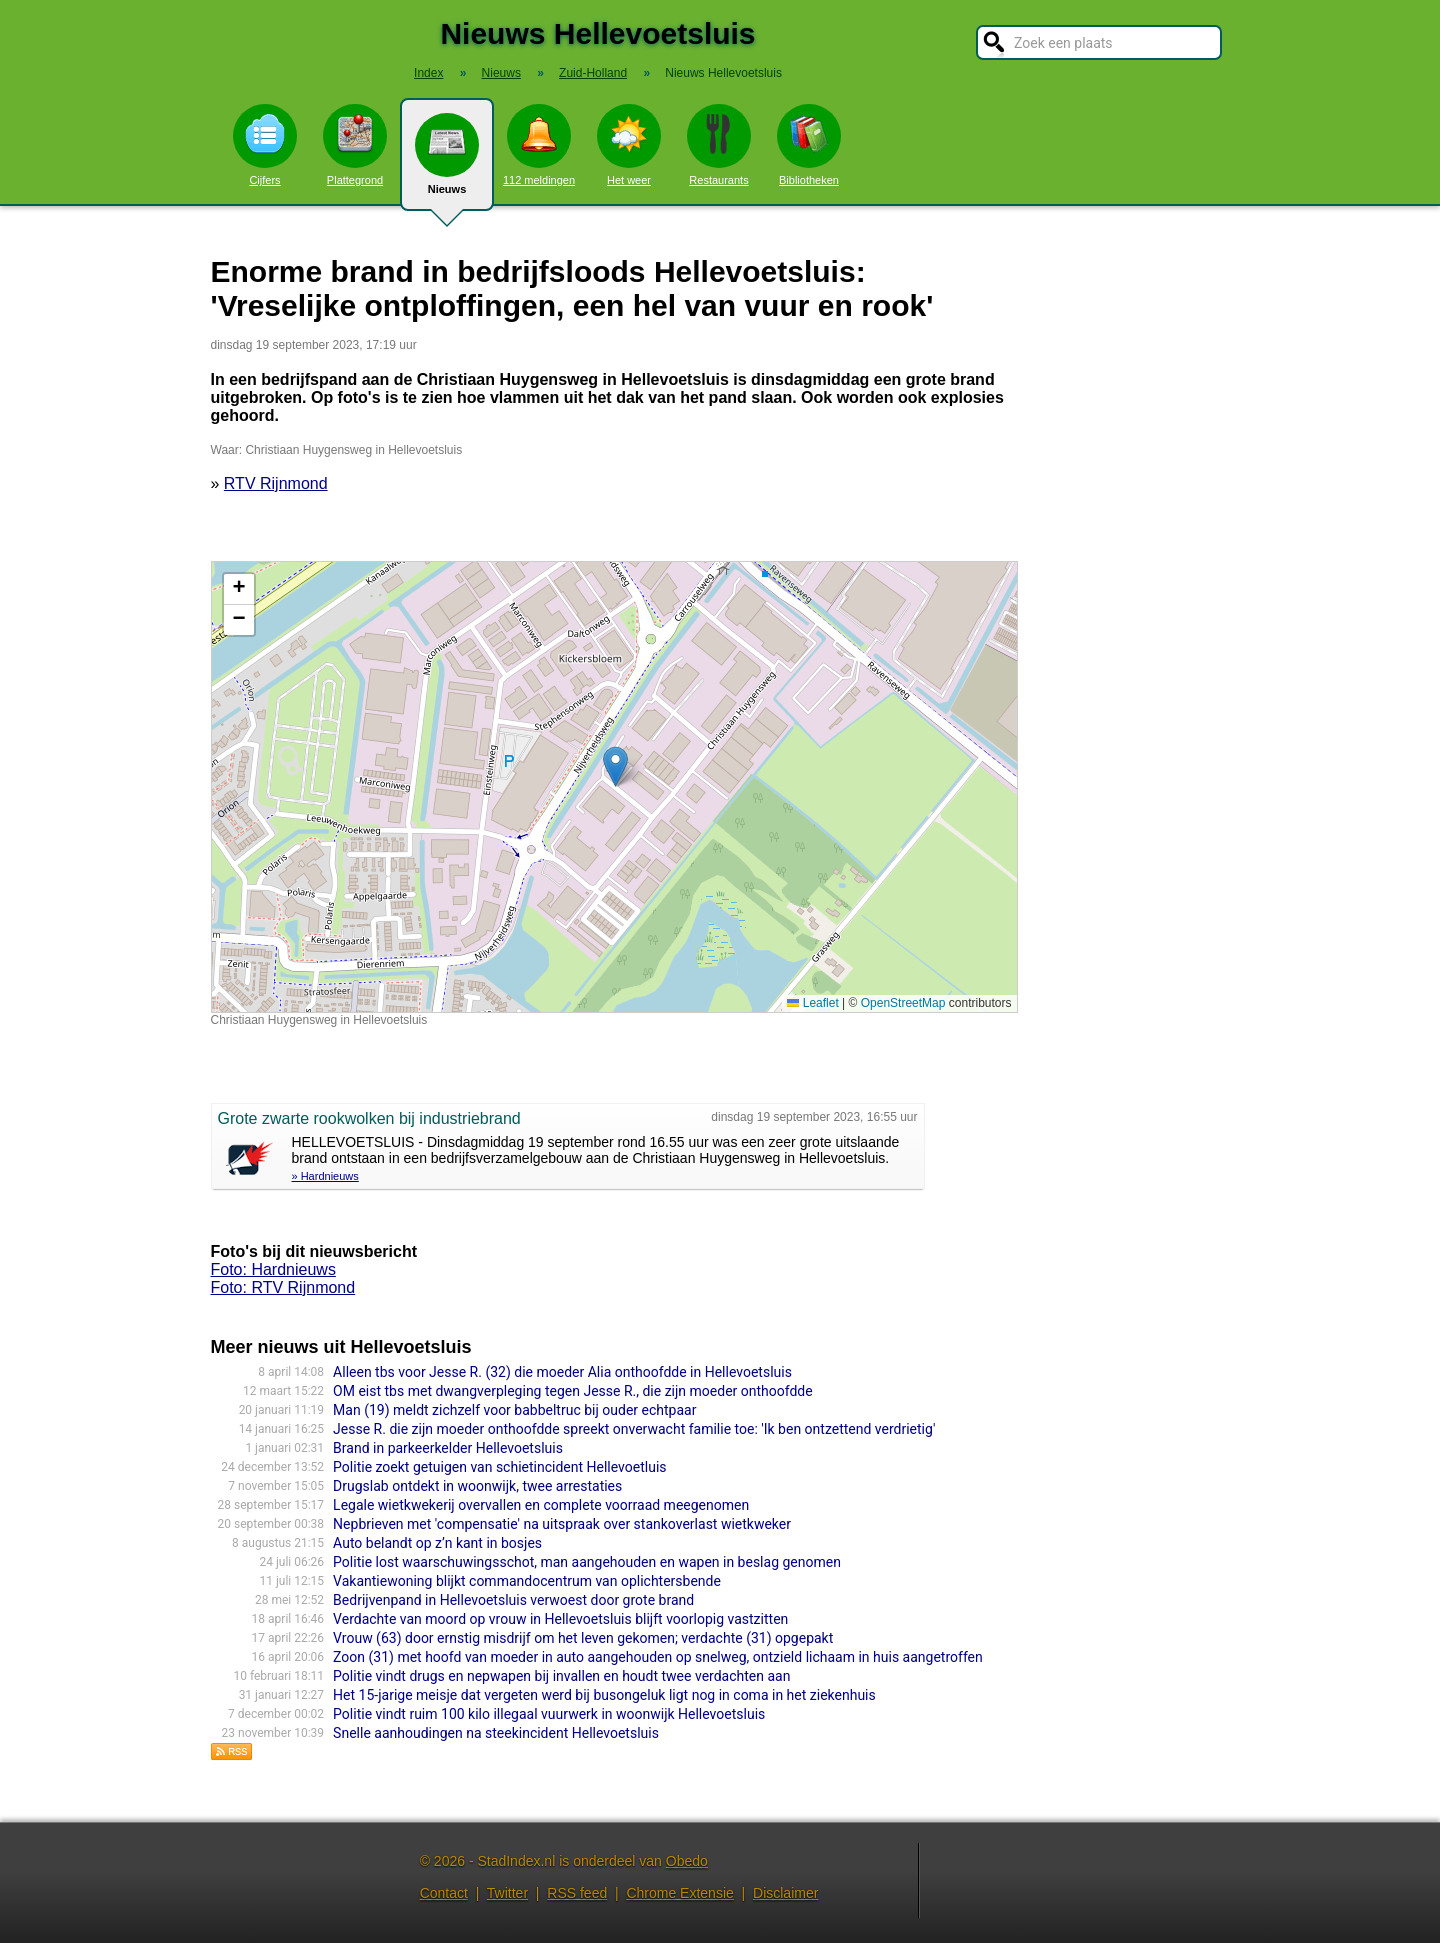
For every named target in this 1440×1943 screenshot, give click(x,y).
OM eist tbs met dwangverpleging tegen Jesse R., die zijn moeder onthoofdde (573, 1391)
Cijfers (265, 145)
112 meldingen (539, 145)
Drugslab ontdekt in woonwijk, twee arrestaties (477, 1486)
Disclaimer (785, 1893)
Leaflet (812, 1003)
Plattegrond (355, 145)
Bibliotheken (809, 145)
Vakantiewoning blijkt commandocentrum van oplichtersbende (527, 1581)
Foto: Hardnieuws (273, 1269)
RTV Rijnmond (276, 483)
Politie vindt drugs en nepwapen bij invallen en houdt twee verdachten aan (561, 1676)
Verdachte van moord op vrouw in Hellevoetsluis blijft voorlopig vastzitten (560, 1619)
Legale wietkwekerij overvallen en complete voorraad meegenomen (541, 1505)
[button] (615, 766)
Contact (444, 1893)
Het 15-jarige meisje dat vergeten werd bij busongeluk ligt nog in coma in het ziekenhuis (604, 1695)
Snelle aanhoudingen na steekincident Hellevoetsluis (496, 1733)
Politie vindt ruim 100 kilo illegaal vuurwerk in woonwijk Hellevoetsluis (549, 1714)
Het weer (629, 145)
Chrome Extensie (679, 1893)
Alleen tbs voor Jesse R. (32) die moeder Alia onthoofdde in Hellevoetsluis (562, 1372)
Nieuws (447, 162)
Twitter (507, 1893)
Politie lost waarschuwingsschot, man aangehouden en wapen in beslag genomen (587, 1562)
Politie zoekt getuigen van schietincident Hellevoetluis (499, 1467)
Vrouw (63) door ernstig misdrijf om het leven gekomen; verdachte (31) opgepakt (583, 1638)
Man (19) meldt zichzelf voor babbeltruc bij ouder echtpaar (514, 1410)
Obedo (687, 1861)
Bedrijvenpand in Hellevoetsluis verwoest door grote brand (513, 1600)
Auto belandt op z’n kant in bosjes (437, 1543)
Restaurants (719, 145)
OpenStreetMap (903, 1003)
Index (428, 73)
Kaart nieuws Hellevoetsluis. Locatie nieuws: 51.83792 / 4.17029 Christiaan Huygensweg (612, 787)
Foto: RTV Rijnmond (283, 1287)
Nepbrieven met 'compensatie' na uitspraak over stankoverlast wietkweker (562, 1524)
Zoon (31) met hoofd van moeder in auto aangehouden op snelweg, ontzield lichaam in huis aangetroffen (658, 1657)
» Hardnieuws (325, 1176)
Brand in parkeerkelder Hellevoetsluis (448, 1448)
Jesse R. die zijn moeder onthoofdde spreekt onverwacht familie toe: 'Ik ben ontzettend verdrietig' (634, 1429)
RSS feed (577, 1893)
